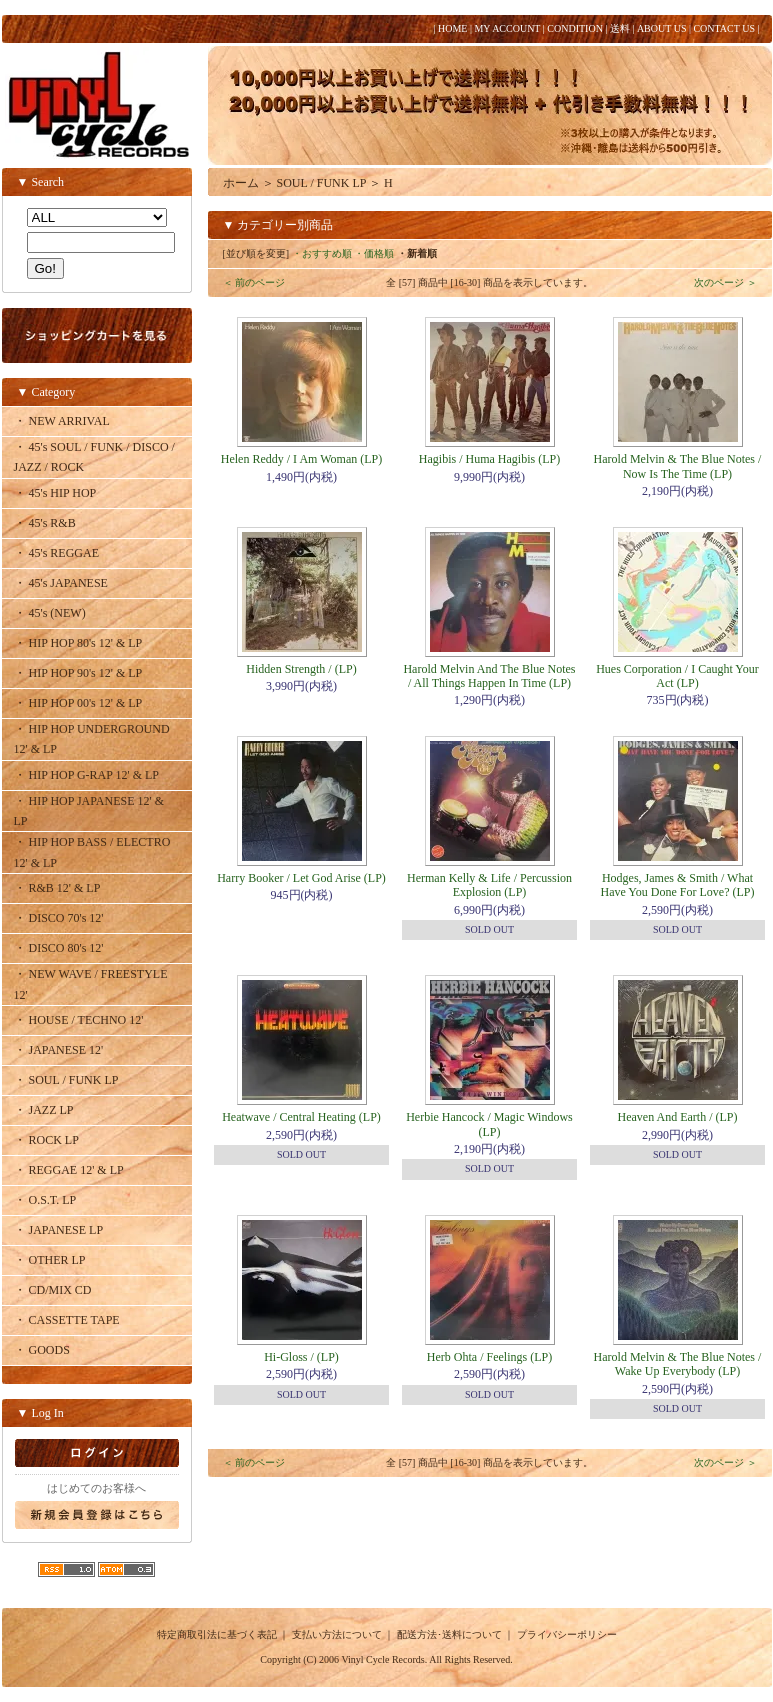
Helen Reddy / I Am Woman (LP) (301, 459)
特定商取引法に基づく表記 (217, 1634)
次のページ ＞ (725, 282)
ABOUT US (662, 28)
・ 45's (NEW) (50, 613)
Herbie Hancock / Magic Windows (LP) (489, 1124)
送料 (620, 28)
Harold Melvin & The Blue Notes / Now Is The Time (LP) (678, 466)
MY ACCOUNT (507, 28)
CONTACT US (724, 28)
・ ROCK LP (46, 1140)
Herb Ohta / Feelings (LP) (489, 1357)
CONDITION (575, 28)
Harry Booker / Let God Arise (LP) (301, 878)
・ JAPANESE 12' (59, 1050)
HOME (452, 28)
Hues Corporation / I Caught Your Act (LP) (677, 676)
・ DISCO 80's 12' (59, 948)
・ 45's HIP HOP (55, 493)
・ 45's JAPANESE (61, 583)
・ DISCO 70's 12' (59, 918)
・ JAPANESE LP (59, 1230)
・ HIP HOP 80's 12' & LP (78, 643)
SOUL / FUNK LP (321, 183)
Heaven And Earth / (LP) (678, 1117)
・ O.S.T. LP (45, 1200)
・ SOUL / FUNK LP (66, 1080)
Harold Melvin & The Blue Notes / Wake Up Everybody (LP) (678, 1364)
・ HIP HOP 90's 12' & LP (78, 673)
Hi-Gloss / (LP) (301, 1357)
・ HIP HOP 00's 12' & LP (78, 703)
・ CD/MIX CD (53, 1290)
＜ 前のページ (254, 282)
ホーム (241, 183)
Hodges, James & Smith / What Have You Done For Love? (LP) (678, 885)
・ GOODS (42, 1350)
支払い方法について (337, 1634)
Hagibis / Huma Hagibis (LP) (489, 459)
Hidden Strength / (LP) (301, 669)
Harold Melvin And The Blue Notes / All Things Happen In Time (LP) (489, 676)
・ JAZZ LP (44, 1110)
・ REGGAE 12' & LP (69, 1170)
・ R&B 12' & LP (57, 888)
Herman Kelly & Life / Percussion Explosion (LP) (489, 885)
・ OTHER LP (50, 1260)
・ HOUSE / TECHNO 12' (79, 1020)
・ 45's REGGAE (57, 553)
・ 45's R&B (45, 523)
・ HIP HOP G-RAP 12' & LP (87, 775)
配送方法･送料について (449, 1634)
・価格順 (374, 253)
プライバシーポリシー (567, 1634)
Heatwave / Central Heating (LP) (301, 1117)
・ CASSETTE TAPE (67, 1320)
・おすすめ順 (322, 253)
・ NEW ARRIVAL (62, 421)
